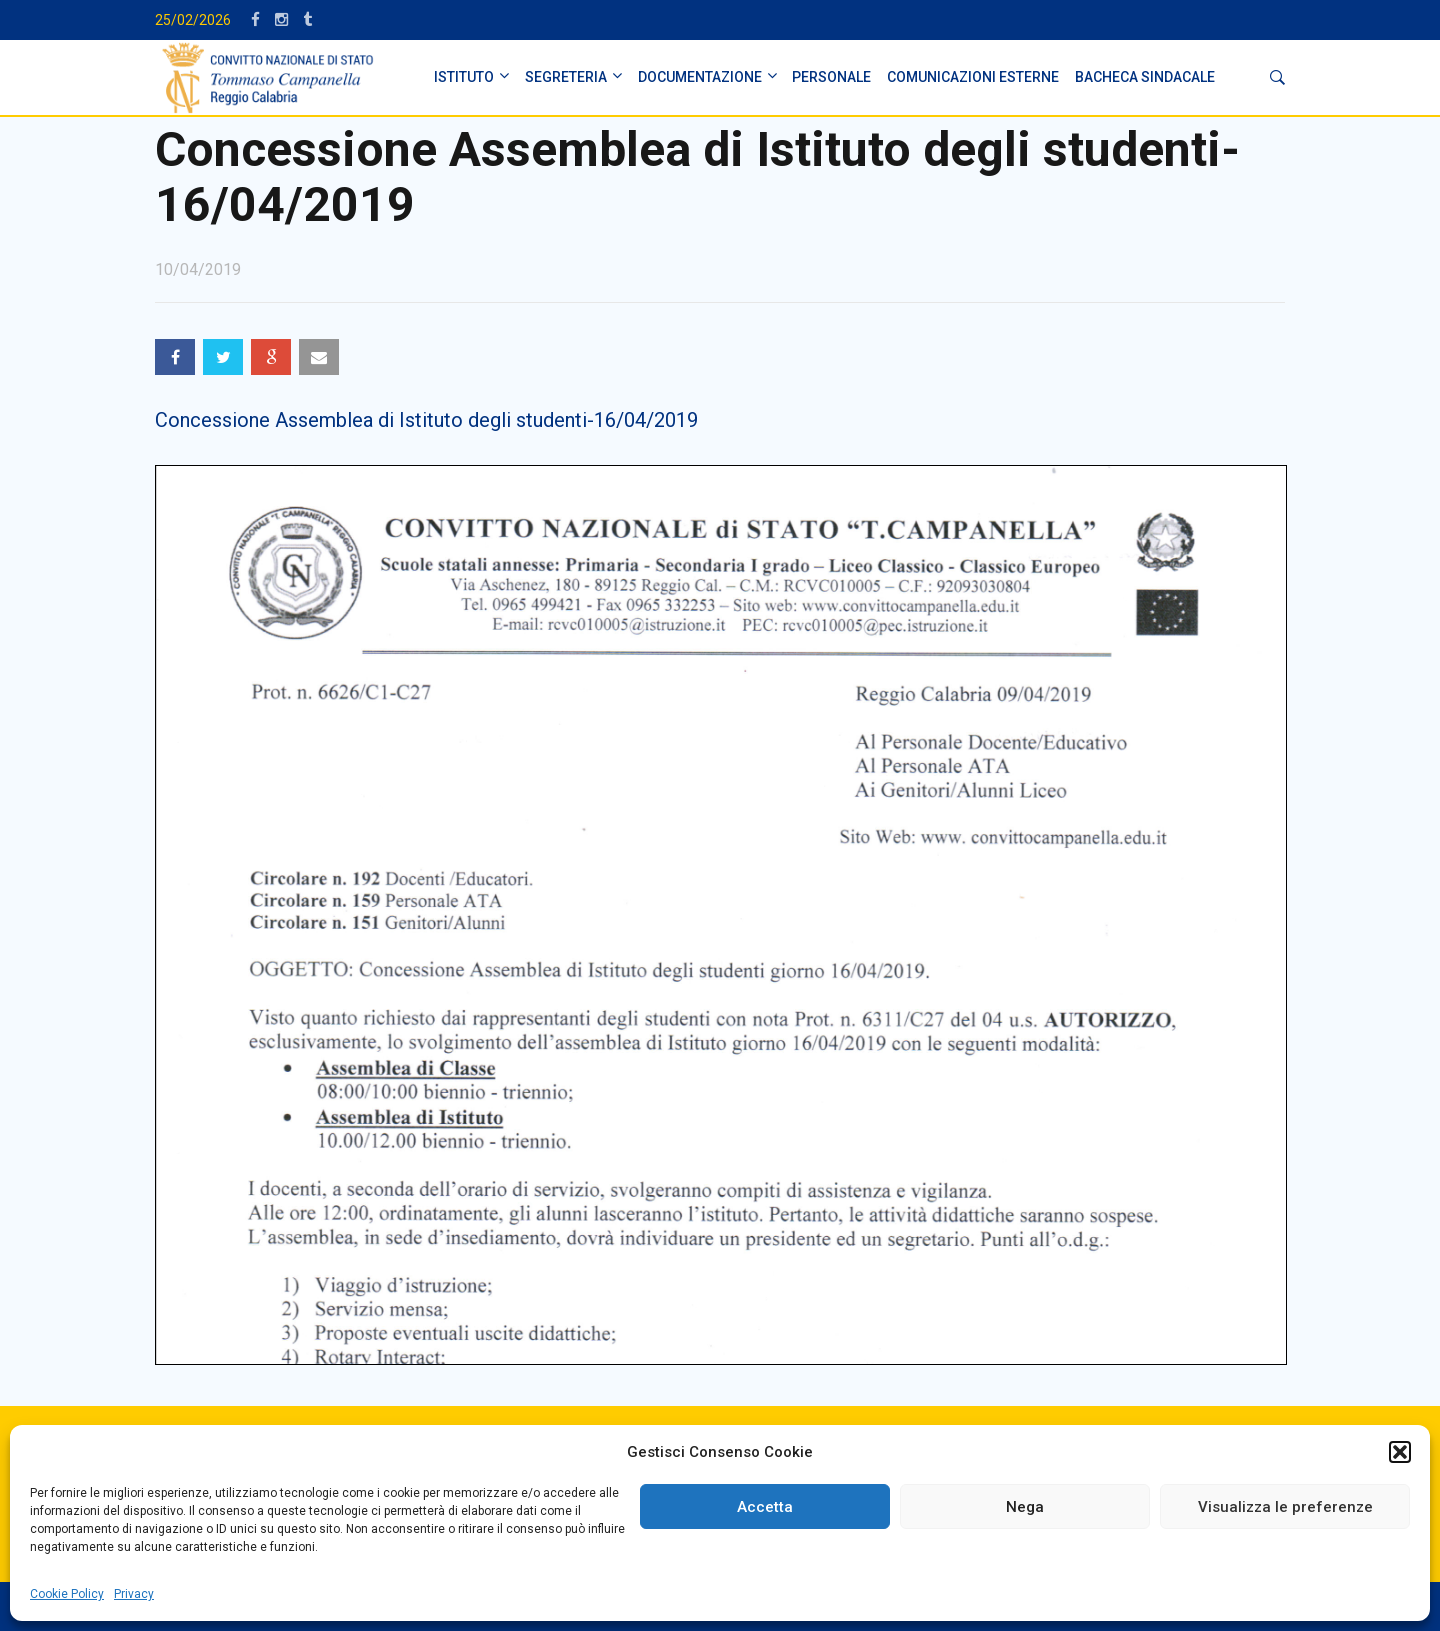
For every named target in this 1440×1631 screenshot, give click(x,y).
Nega (1025, 1507)
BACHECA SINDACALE (1145, 77)
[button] (1400, 1452)
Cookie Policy (67, 1594)
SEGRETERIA (566, 77)
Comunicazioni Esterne (973, 77)
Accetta (765, 1507)
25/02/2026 (193, 20)
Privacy (134, 1594)
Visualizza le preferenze (1285, 1507)
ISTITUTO (464, 77)
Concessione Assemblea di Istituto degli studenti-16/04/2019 (426, 420)
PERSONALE (831, 77)
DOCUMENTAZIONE (700, 77)
